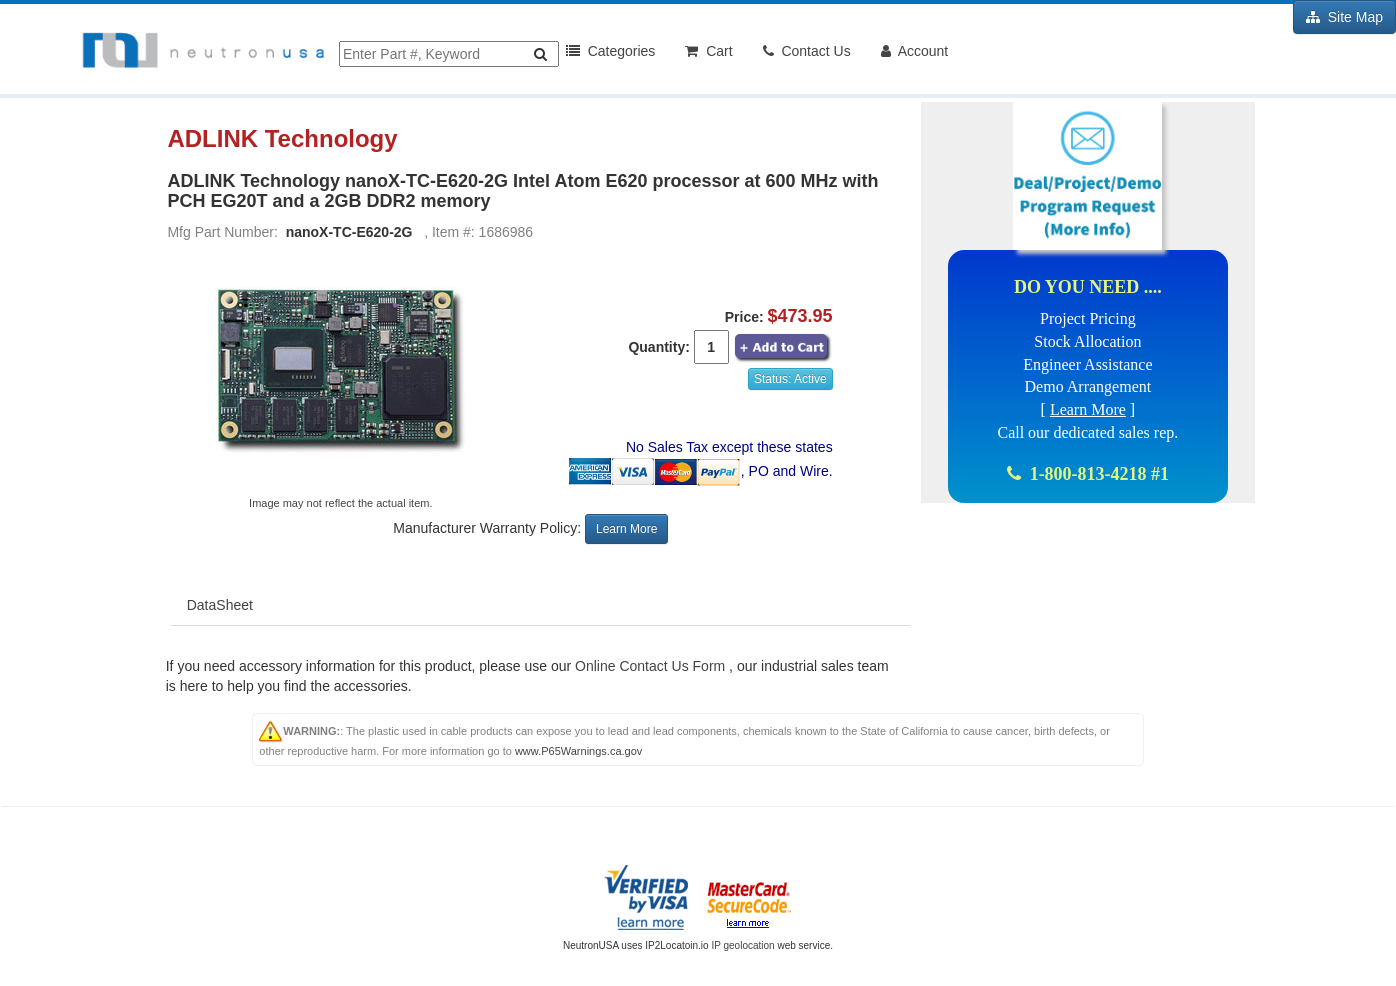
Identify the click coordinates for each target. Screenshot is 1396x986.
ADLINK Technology (285, 139)
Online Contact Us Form (650, 666)
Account (915, 51)
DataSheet (220, 605)
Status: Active (790, 379)
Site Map (1344, 17)
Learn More (626, 529)
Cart (708, 51)
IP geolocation (742, 945)
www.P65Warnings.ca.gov (578, 751)
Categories (610, 51)
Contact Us (807, 51)
